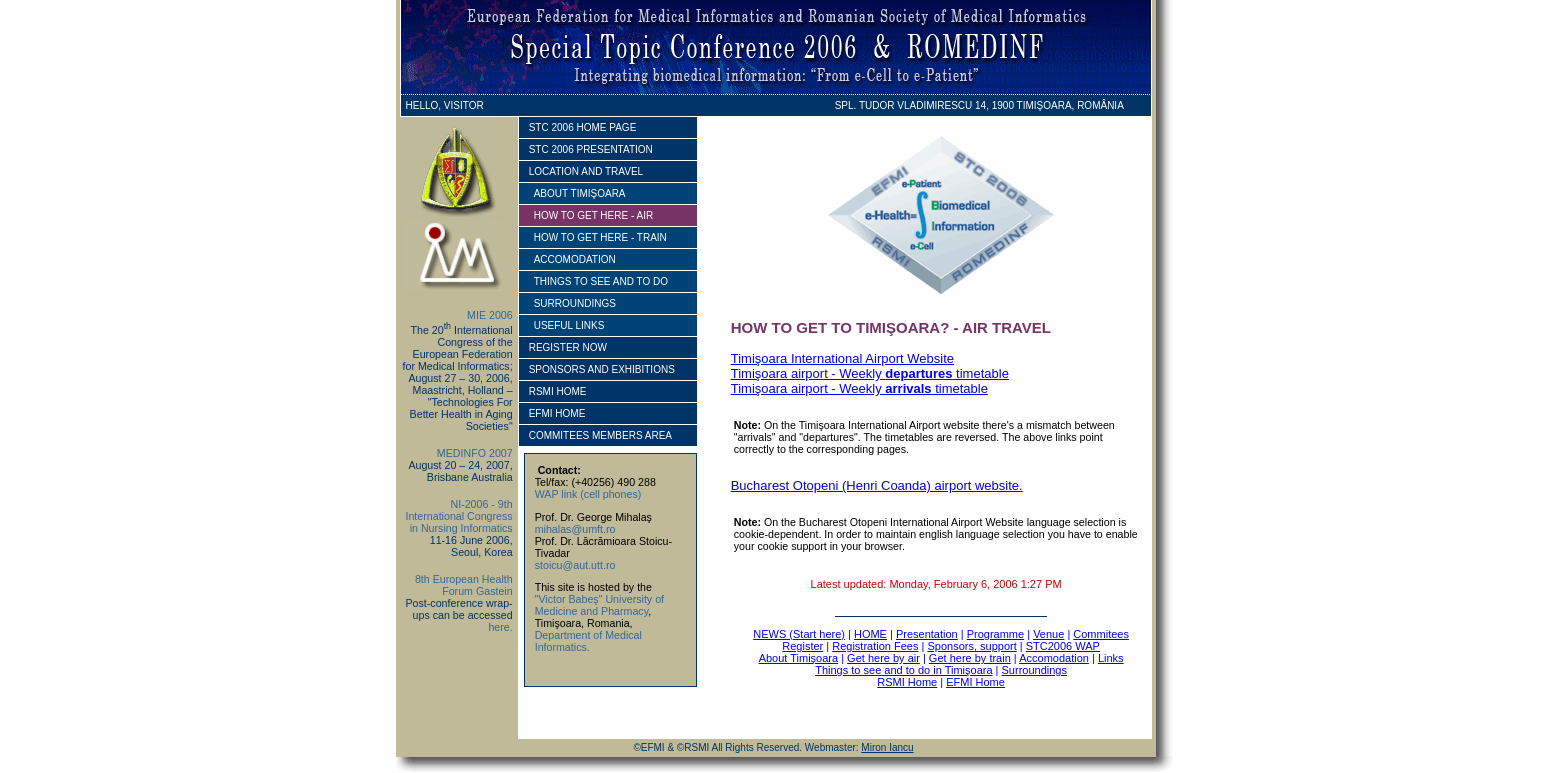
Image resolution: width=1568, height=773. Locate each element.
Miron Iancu (887, 747)
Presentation (927, 634)
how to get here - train (600, 237)
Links (1111, 658)
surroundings (575, 303)
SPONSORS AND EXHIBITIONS (602, 369)
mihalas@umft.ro (575, 529)
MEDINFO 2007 (475, 453)
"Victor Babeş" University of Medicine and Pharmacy (599, 605)
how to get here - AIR (593, 215)
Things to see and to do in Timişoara (903, 670)
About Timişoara (798, 658)
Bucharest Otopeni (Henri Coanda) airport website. (877, 485)
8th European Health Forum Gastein (464, 585)
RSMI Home (907, 682)
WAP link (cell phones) (588, 494)
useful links (569, 325)
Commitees (1101, 634)
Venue (1048, 634)
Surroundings (1034, 670)
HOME (870, 634)
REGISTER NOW (568, 347)
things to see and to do (601, 281)
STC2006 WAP (1063, 646)
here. (500, 627)
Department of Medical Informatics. (588, 641)
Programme (995, 634)
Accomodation (1054, 658)
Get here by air (883, 658)
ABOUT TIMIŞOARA (580, 193)
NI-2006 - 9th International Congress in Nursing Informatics (458, 516)
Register (802, 646)
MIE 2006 (490, 315)
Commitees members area (600, 435)
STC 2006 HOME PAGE (583, 127)
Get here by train (970, 658)
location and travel (586, 171)
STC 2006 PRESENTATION (591, 149)
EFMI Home (975, 682)
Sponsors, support (971, 646)
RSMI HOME (558, 391)
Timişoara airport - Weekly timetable (870, 373)
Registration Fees (875, 646)
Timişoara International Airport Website (842, 358)
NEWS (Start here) (799, 634)
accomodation (575, 259)
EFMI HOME (557, 413)
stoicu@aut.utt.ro (575, 565)
